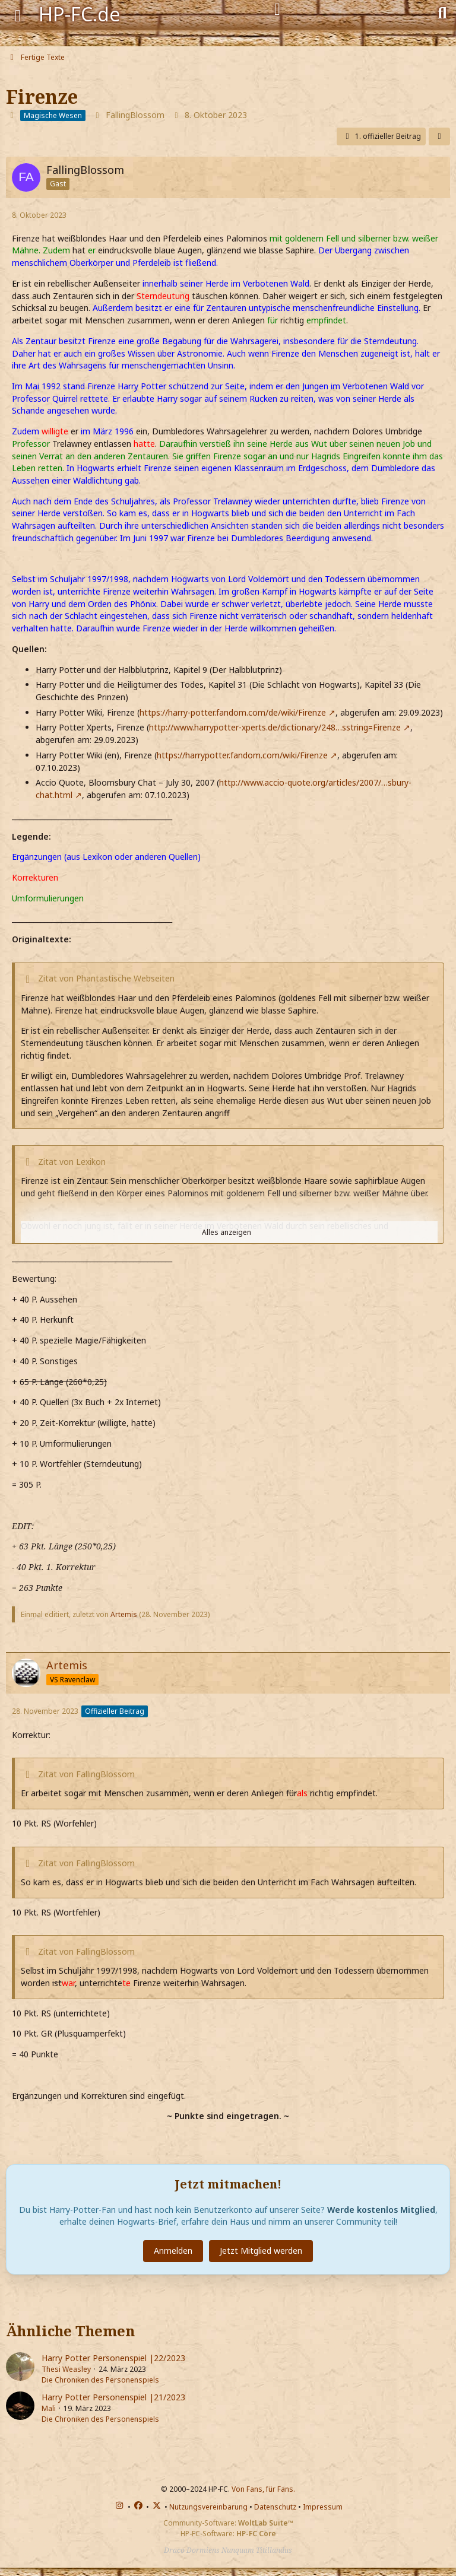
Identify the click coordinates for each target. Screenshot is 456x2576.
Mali (49, 2408)
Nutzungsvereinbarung (208, 2507)
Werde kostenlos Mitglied (381, 2209)
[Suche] (442, 12)
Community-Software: (228, 2523)
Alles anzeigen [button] (226, 1232)
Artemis (123, 1614)
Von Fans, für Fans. (263, 2489)
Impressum (323, 2507)
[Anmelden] (277, 9)
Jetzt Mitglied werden (261, 2250)
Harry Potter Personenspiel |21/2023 (113, 2397)
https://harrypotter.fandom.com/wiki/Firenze (242, 755)
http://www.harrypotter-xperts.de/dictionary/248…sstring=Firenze (275, 727)
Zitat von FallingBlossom (86, 1774)
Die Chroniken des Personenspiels (100, 2380)
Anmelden (173, 2250)
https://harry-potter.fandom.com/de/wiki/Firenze (233, 712)
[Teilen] (439, 136)
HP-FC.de (80, 14)
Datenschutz (275, 2507)
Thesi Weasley (66, 2369)
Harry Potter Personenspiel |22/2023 (113, 2358)
